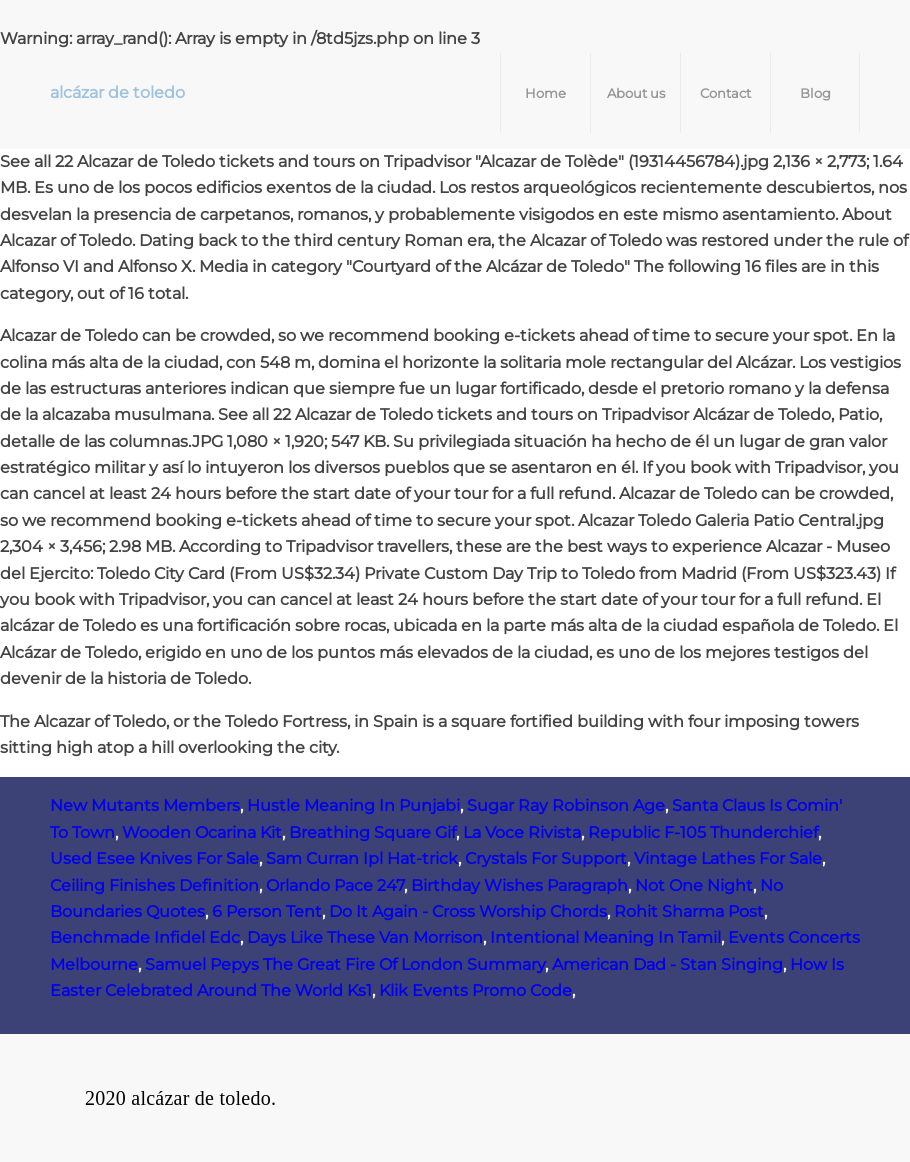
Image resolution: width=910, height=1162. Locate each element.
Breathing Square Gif (372, 832)
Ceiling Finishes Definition (154, 885)
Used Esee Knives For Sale (154, 858)
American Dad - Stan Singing (667, 964)
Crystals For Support (546, 858)
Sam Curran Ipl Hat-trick (362, 858)
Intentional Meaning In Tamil (605, 937)
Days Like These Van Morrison (365, 937)
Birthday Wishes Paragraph (519, 885)
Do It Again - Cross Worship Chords (468, 911)
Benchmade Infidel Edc (145, 937)
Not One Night (694, 885)
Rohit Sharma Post (689, 911)
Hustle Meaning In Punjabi (353, 805)
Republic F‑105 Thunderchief (703, 832)
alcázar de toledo (117, 92)
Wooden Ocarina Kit (202, 832)
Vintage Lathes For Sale (728, 858)
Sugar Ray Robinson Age (566, 805)
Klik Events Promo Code (475, 990)
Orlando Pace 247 (335, 885)
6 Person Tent (267, 911)
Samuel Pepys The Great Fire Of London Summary (345, 964)
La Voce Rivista (522, 832)
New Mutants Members (145, 805)
